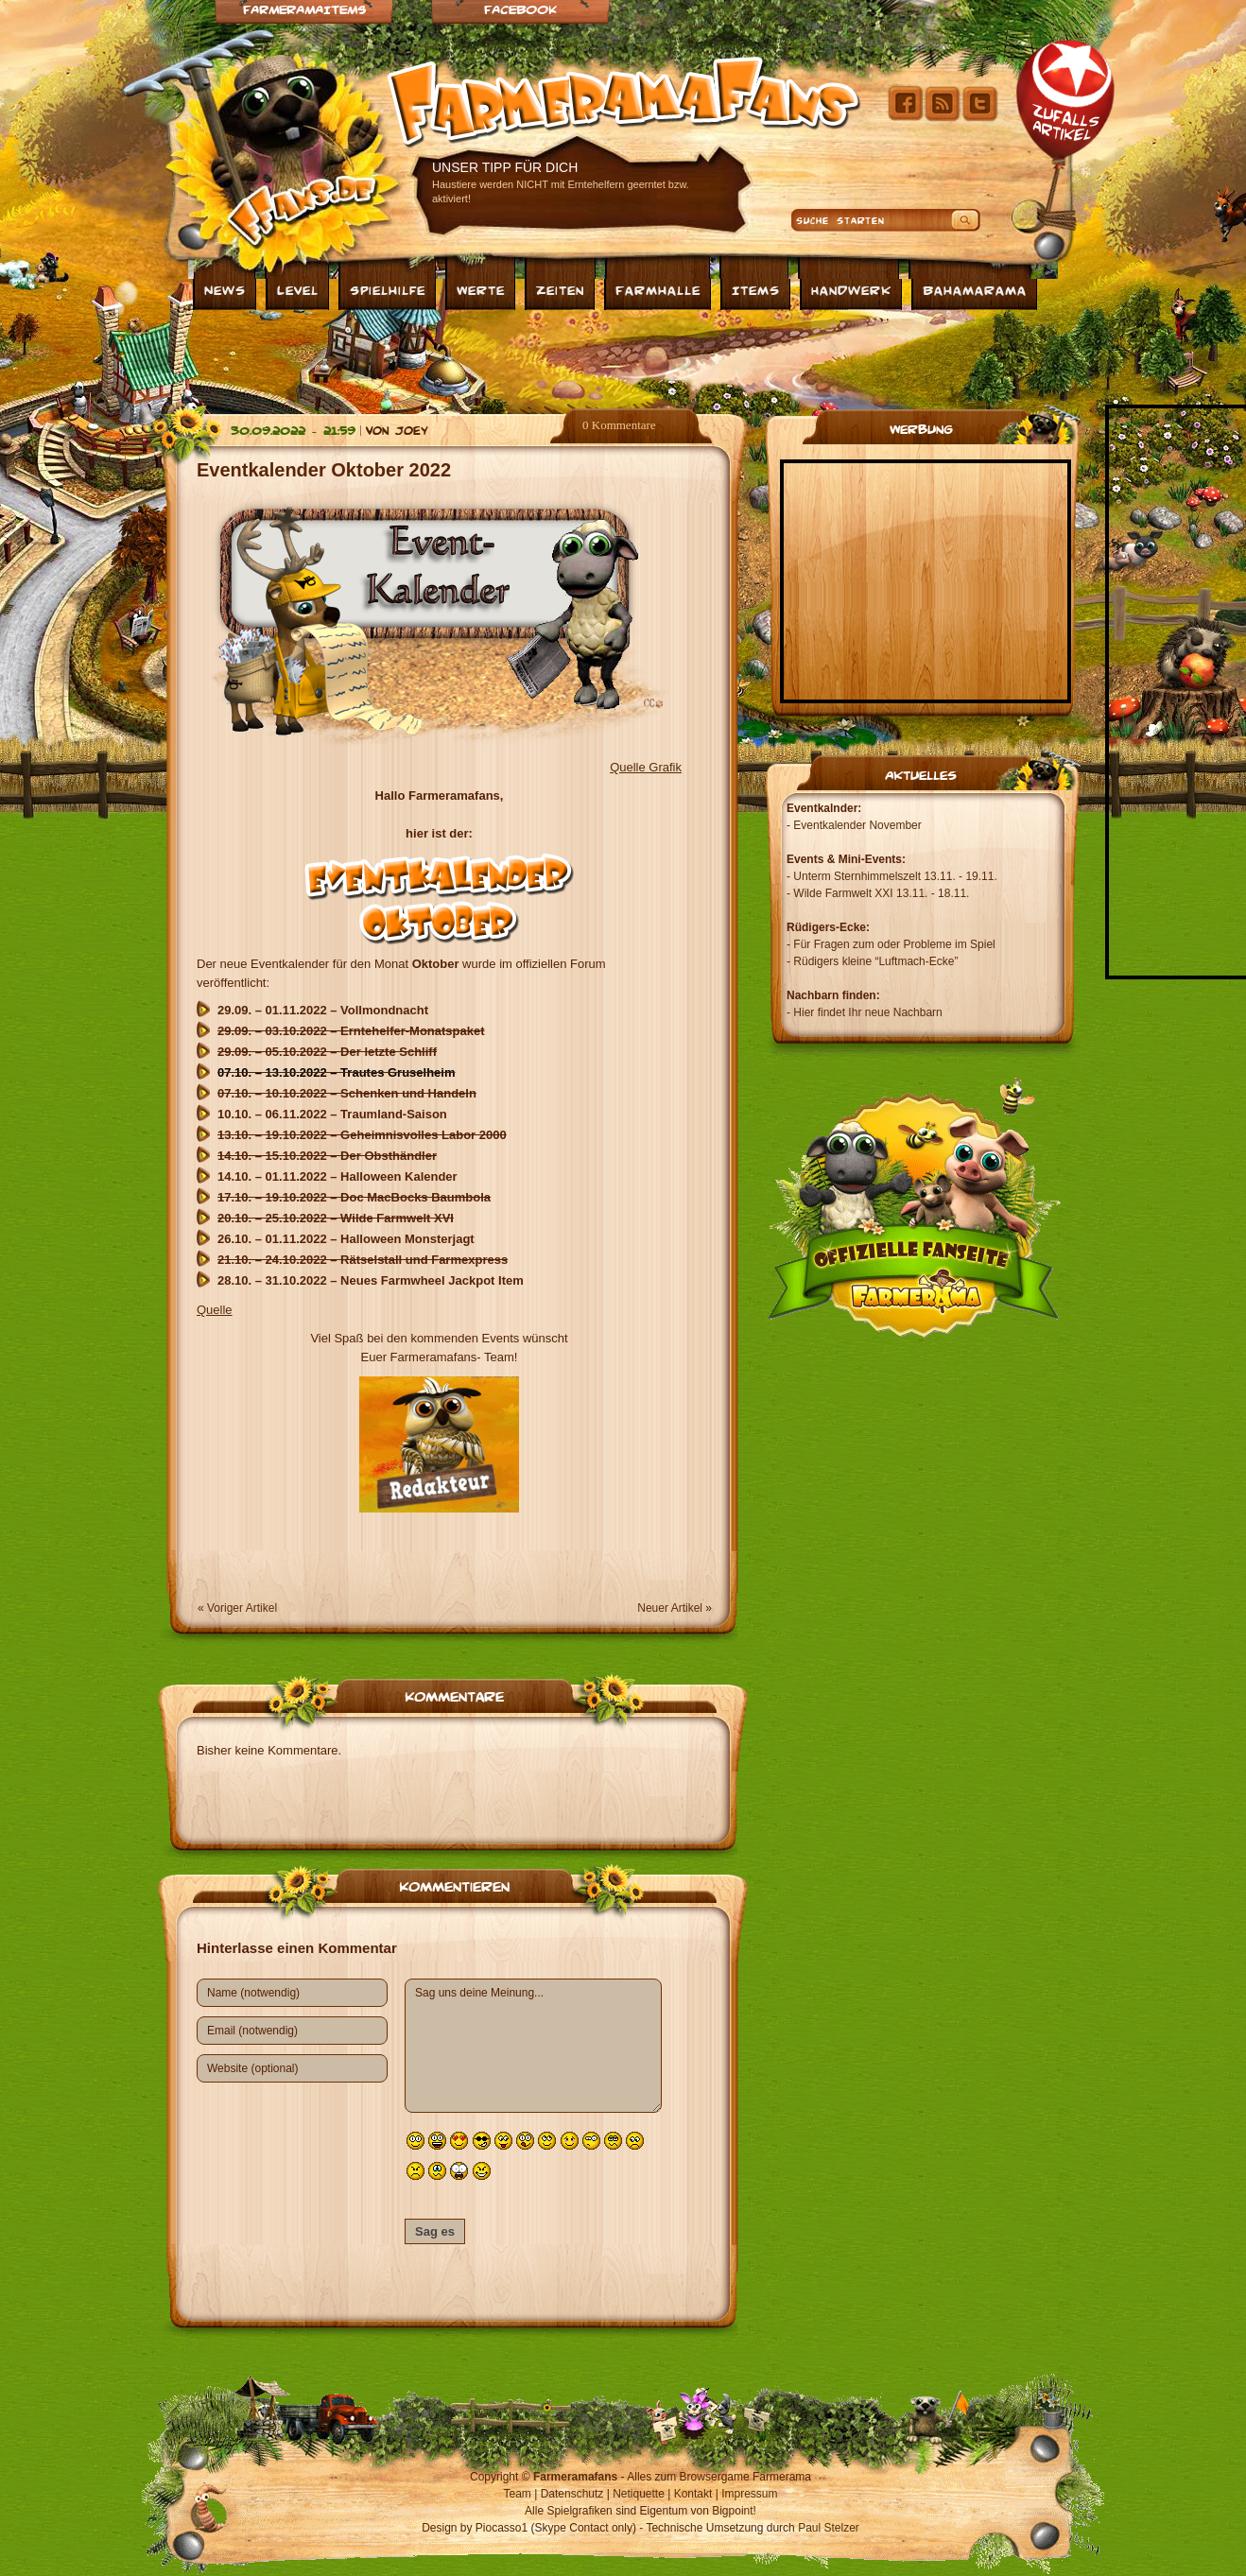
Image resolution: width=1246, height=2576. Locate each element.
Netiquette (639, 2493)
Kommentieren (454, 1885)
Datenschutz (572, 2493)
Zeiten (560, 289)
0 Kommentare (619, 425)
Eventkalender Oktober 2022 (324, 469)
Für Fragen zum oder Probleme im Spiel (894, 944)
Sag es (435, 2231)
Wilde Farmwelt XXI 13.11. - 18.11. (881, 893)
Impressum (749, 2493)
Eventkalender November (857, 825)
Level (298, 289)
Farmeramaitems (304, 9)
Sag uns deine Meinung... (533, 2046)
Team (517, 2493)
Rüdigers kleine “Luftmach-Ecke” (875, 961)
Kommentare (454, 1695)
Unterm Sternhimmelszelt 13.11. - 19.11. (894, 876)
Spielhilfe (387, 289)
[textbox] (439, 1145)
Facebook (520, 9)
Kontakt (693, 2493)
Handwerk (851, 289)
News (225, 289)
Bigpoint (732, 2510)
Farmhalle (658, 289)
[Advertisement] (623, 357)
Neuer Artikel (669, 1608)
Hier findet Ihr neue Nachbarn (867, 1012)
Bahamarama (975, 289)
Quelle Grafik (646, 767)
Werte (481, 289)
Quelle (215, 1310)
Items (756, 289)
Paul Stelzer (828, 2527)
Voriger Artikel (242, 1608)
